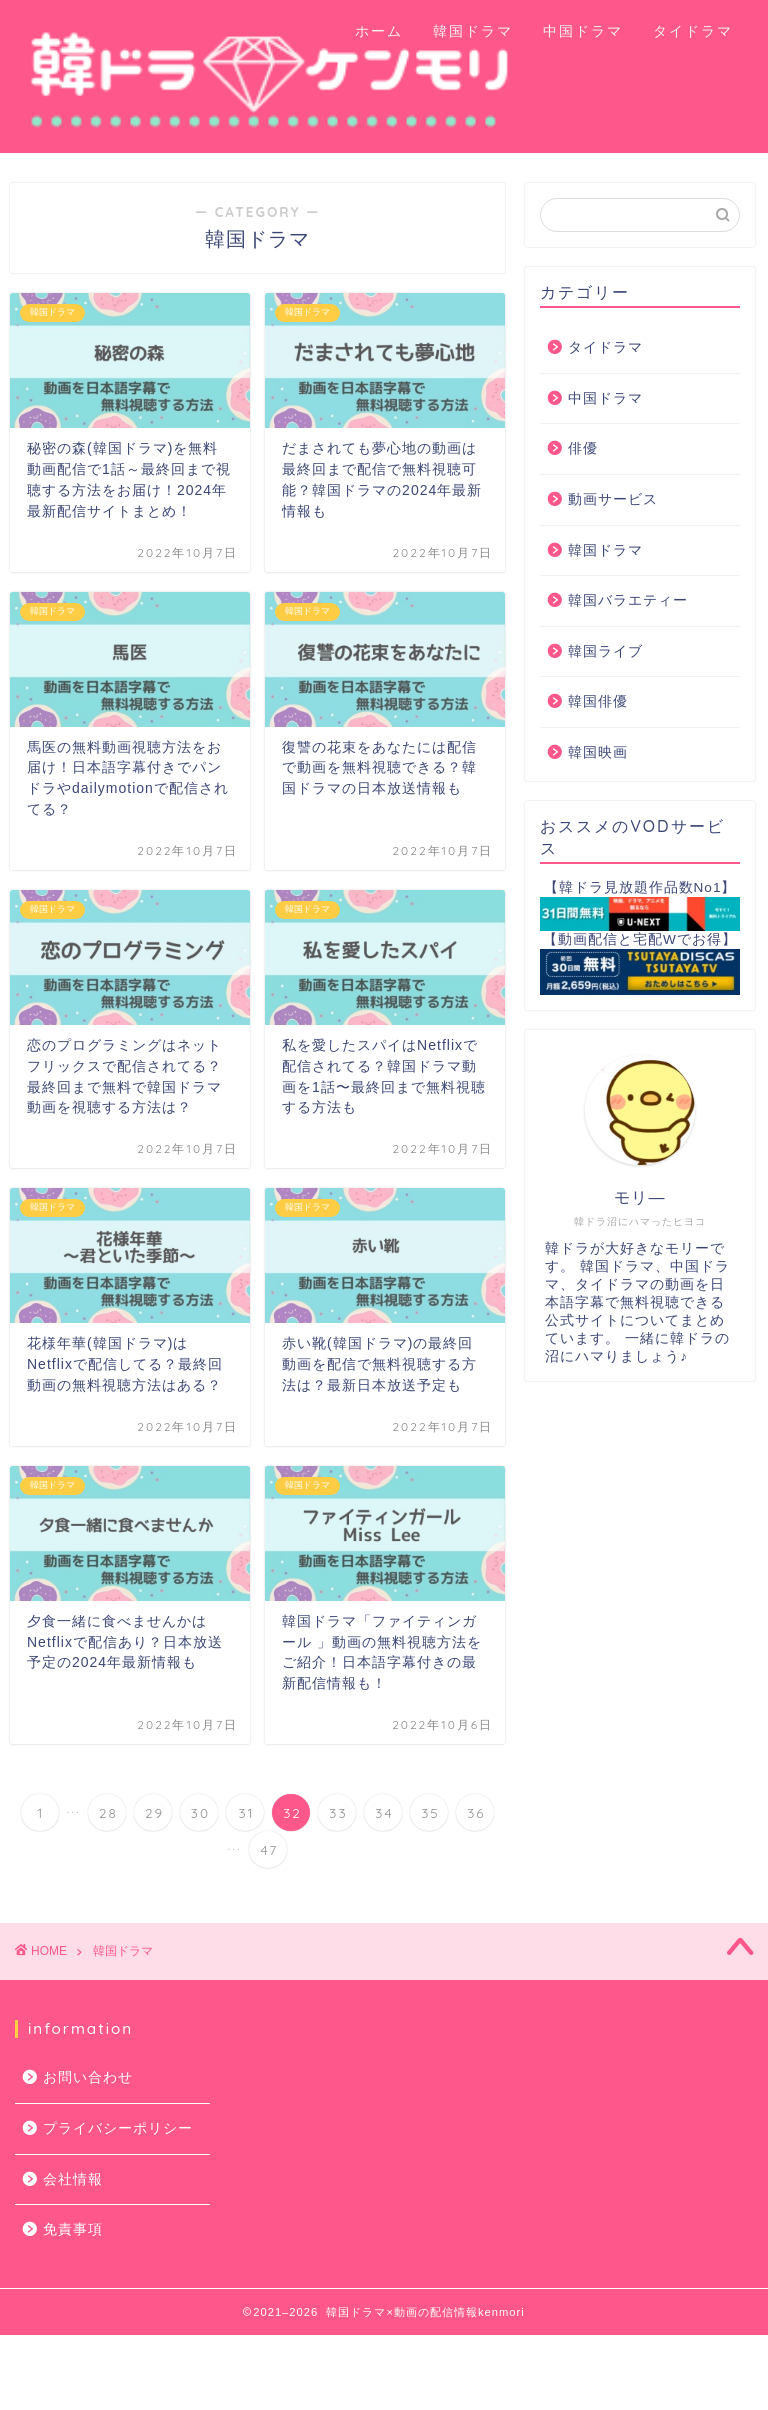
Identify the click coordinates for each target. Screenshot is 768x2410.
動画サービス (613, 499)
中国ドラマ (583, 31)
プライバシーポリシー (118, 2128)
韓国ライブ (605, 651)
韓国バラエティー (628, 600)
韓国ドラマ (473, 31)
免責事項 (73, 2229)
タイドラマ (693, 31)
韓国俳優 (598, 701)
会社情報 (73, 2179)
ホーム (379, 31)
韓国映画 (598, 752)
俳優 (583, 448)
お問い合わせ (88, 2077)
